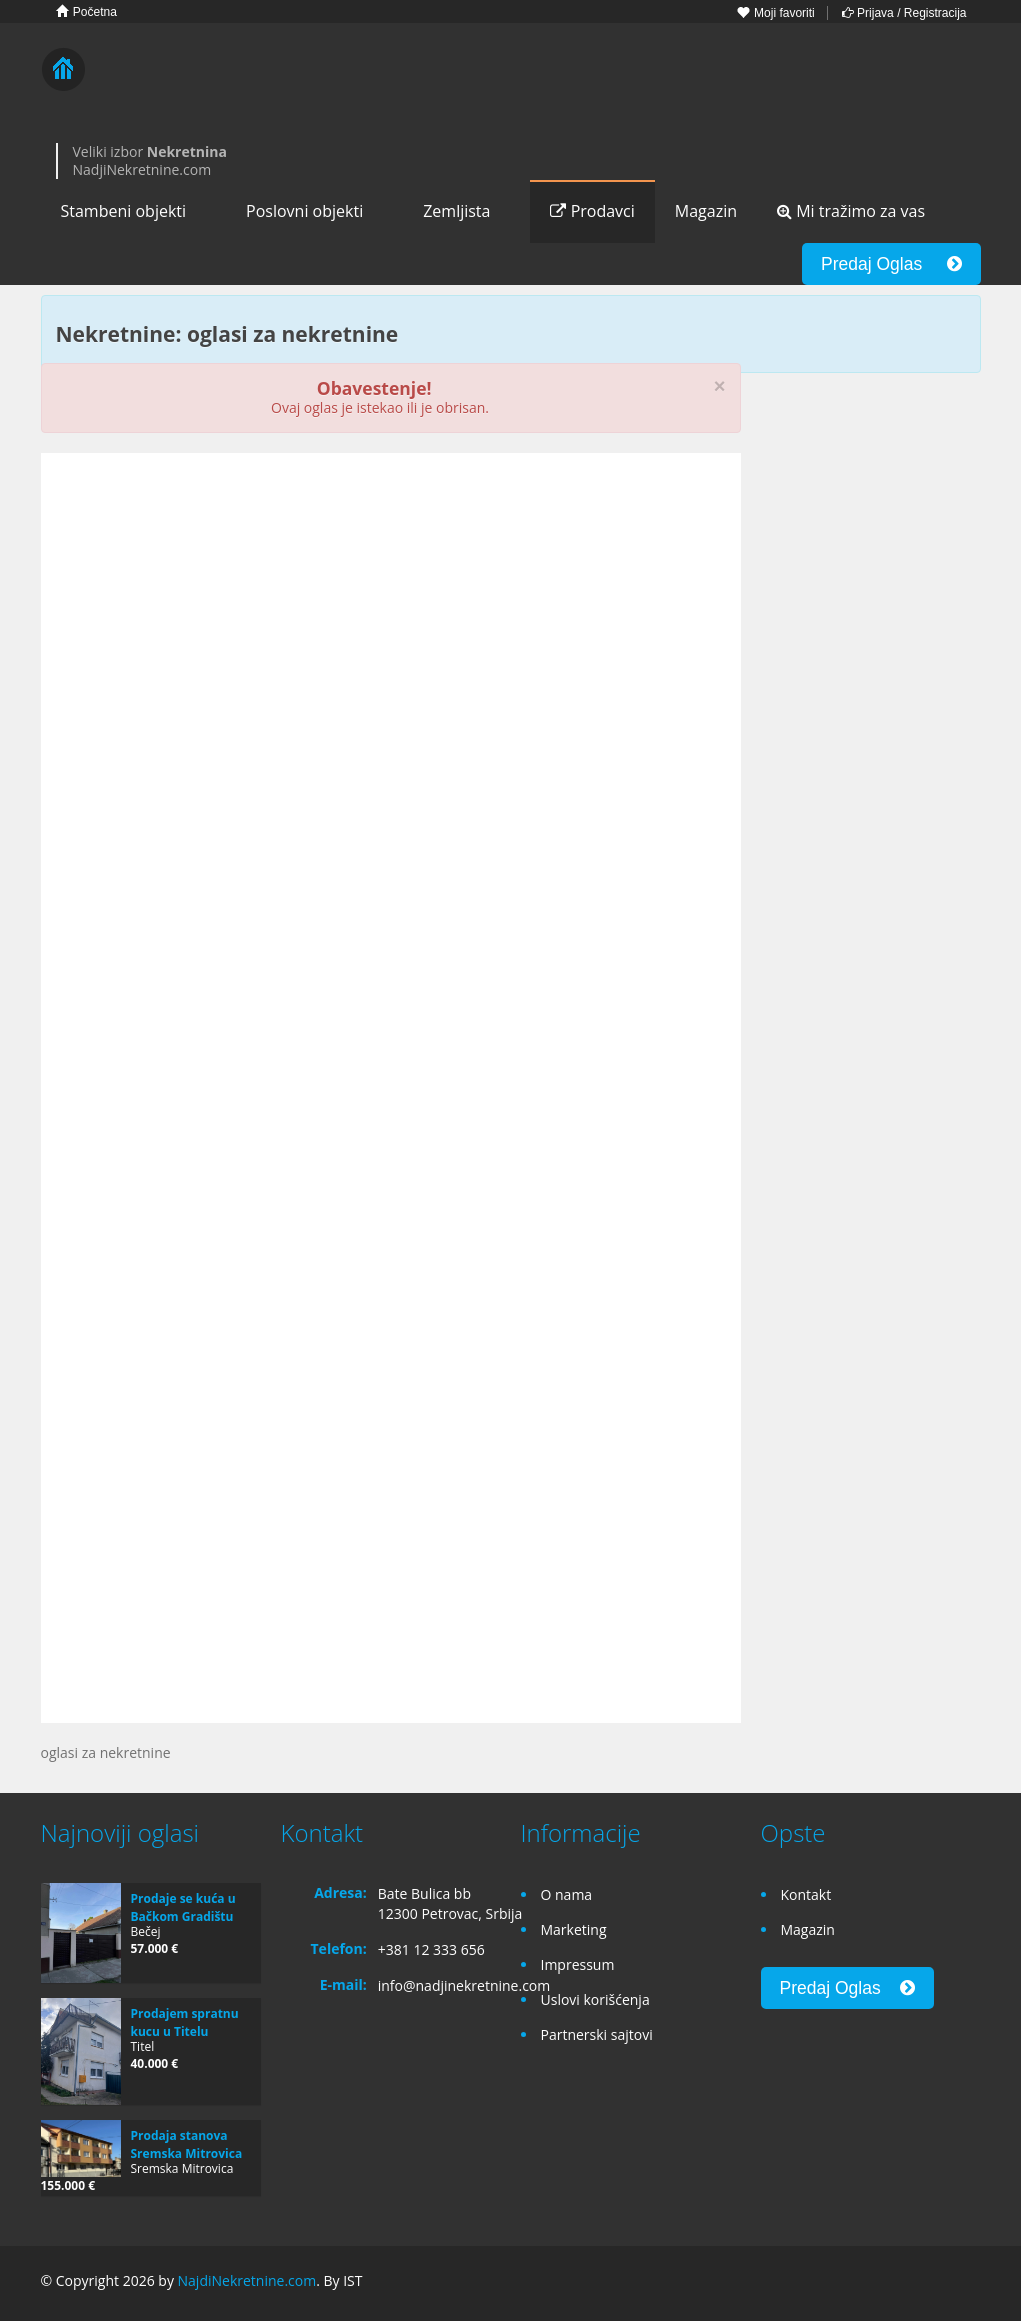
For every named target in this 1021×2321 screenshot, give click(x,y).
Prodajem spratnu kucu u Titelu (185, 2022)
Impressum (578, 1964)
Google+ (919, 2283)
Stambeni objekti (124, 211)
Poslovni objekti (304, 211)
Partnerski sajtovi (597, 2034)
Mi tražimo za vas (851, 211)
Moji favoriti (776, 13)
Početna (86, 11)
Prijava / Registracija (904, 13)
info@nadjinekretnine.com (464, 1985)
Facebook (876, 2283)
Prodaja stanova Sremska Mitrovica (187, 2144)
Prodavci (592, 211)
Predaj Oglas (891, 264)
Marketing (574, 1929)
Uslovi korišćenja (595, 1999)
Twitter (969, 2283)
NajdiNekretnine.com (247, 2280)
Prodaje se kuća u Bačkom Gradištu (183, 1907)
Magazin (706, 211)
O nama (567, 1894)
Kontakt (806, 1894)
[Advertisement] (391, 623)
